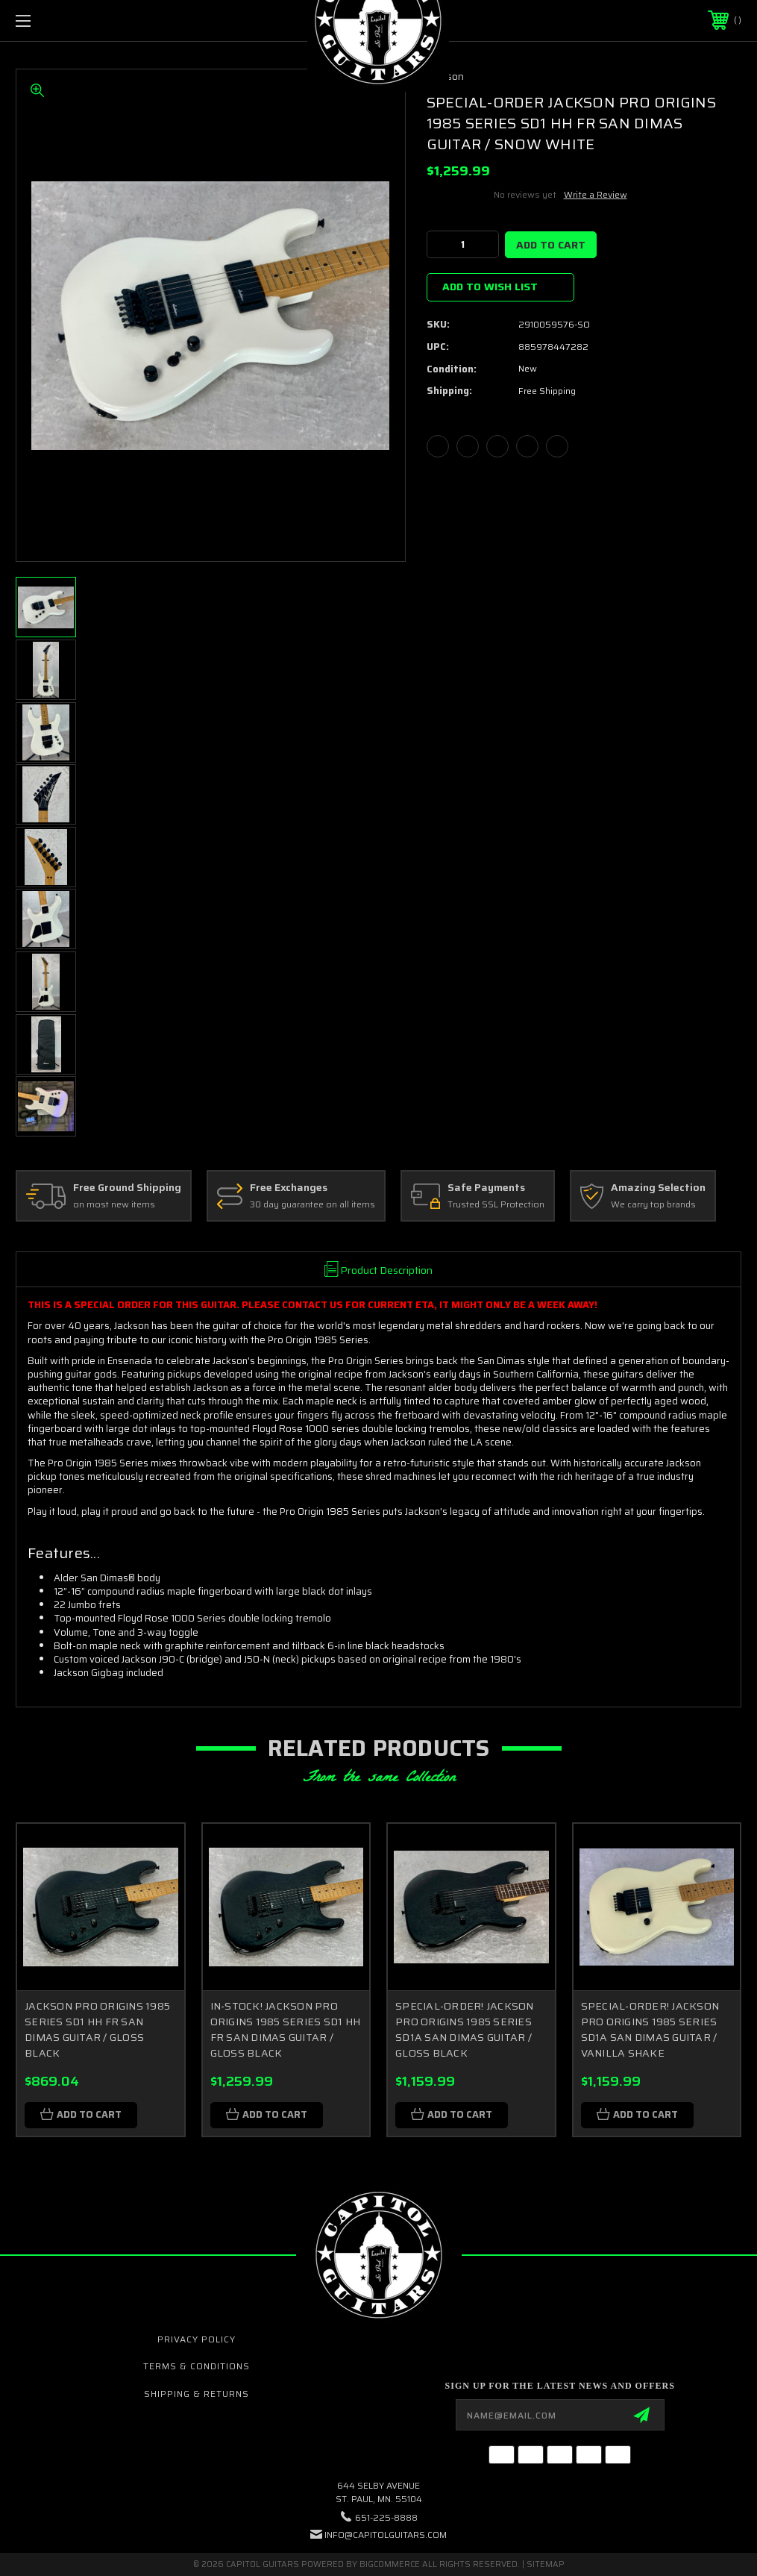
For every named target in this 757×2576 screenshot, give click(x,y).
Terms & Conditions (196, 2366)
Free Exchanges (288, 1188)
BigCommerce (389, 2564)
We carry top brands (653, 1204)
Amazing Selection (658, 1188)
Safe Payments (486, 1188)
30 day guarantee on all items (312, 1204)
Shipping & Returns (196, 2393)
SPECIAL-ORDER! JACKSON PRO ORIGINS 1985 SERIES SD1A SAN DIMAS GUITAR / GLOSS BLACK (464, 2029)
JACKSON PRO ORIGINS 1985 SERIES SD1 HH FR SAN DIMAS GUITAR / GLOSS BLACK (97, 2029)
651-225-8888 (386, 2517)
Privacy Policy (196, 2339)
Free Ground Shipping (127, 1188)
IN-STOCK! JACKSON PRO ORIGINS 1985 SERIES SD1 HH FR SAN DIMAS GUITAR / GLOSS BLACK (285, 2029)
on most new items (114, 1204)
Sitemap (546, 2564)
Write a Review (595, 194)
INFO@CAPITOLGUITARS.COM (385, 2534)
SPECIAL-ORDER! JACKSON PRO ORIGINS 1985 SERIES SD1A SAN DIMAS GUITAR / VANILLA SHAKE (650, 2029)
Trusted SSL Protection (495, 1204)
